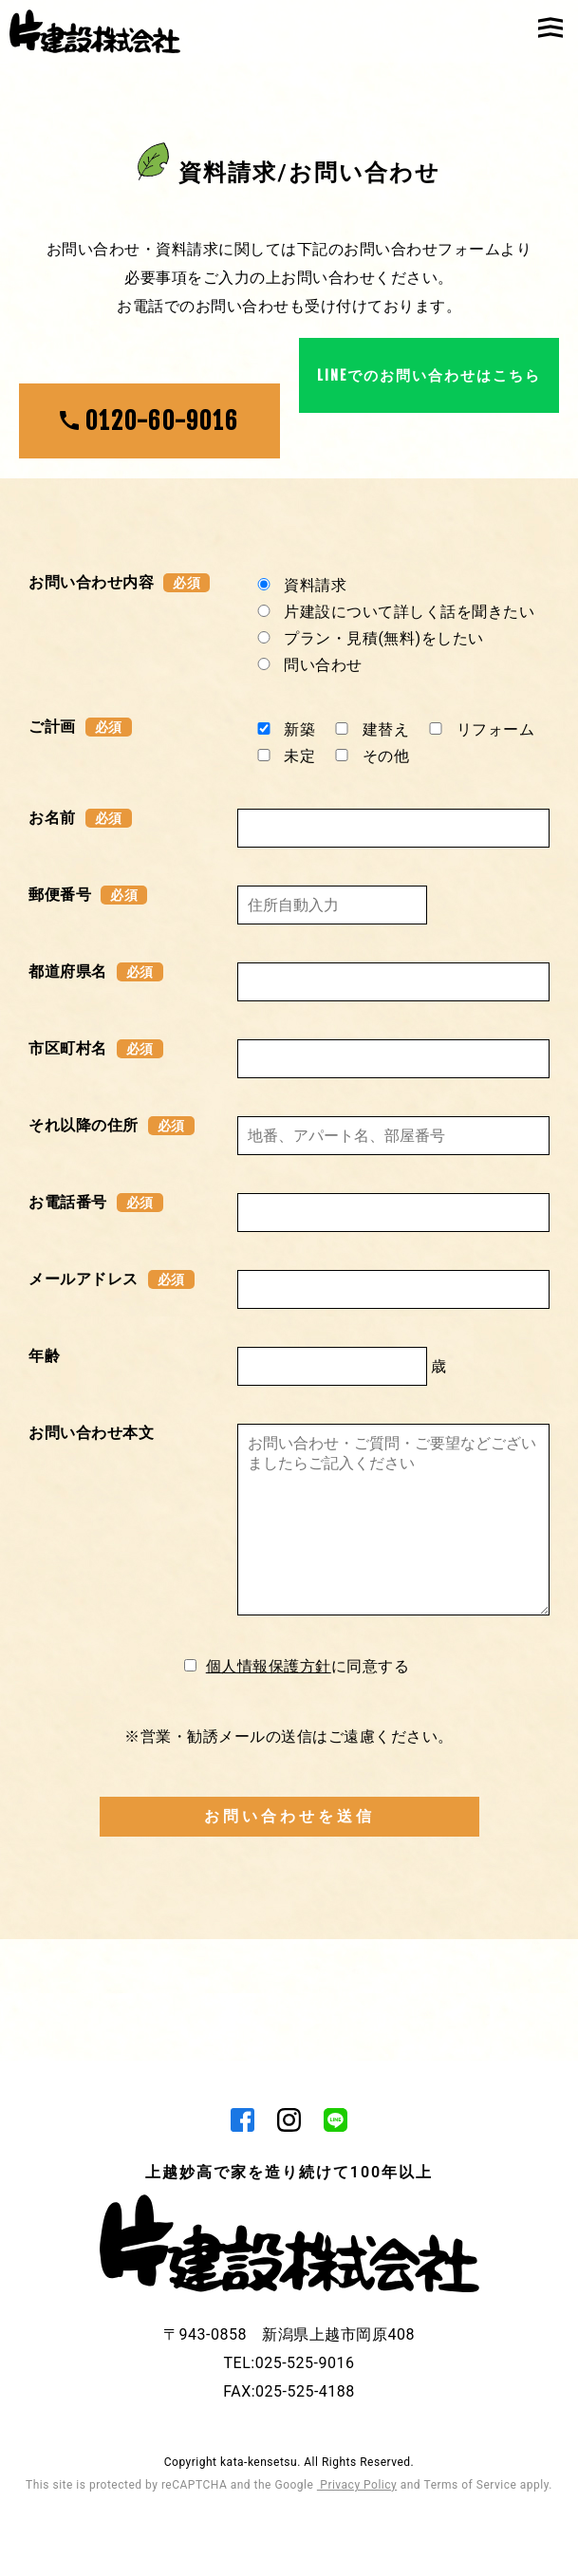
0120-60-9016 (149, 421)
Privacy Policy (357, 2509)
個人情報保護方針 (268, 1809)
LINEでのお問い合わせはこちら (429, 435)
